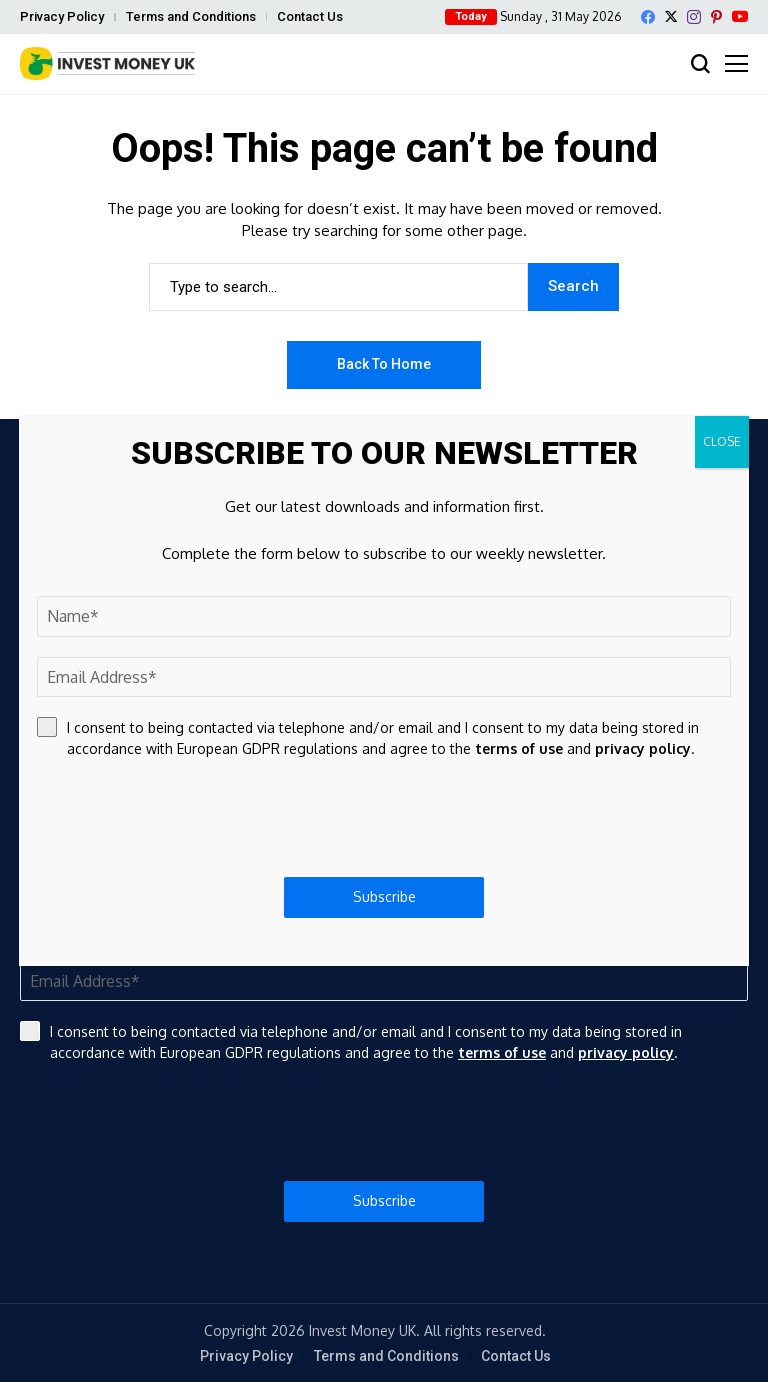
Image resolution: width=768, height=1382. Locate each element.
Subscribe (384, 1200)
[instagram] (694, 17)
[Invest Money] (107, 63)
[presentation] (384, 1122)
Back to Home (384, 364)
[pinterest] (716, 17)
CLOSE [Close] (722, 441)
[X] (671, 16)
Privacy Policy (62, 16)
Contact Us (310, 16)
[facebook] (648, 17)
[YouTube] (740, 16)
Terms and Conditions (191, 16)
